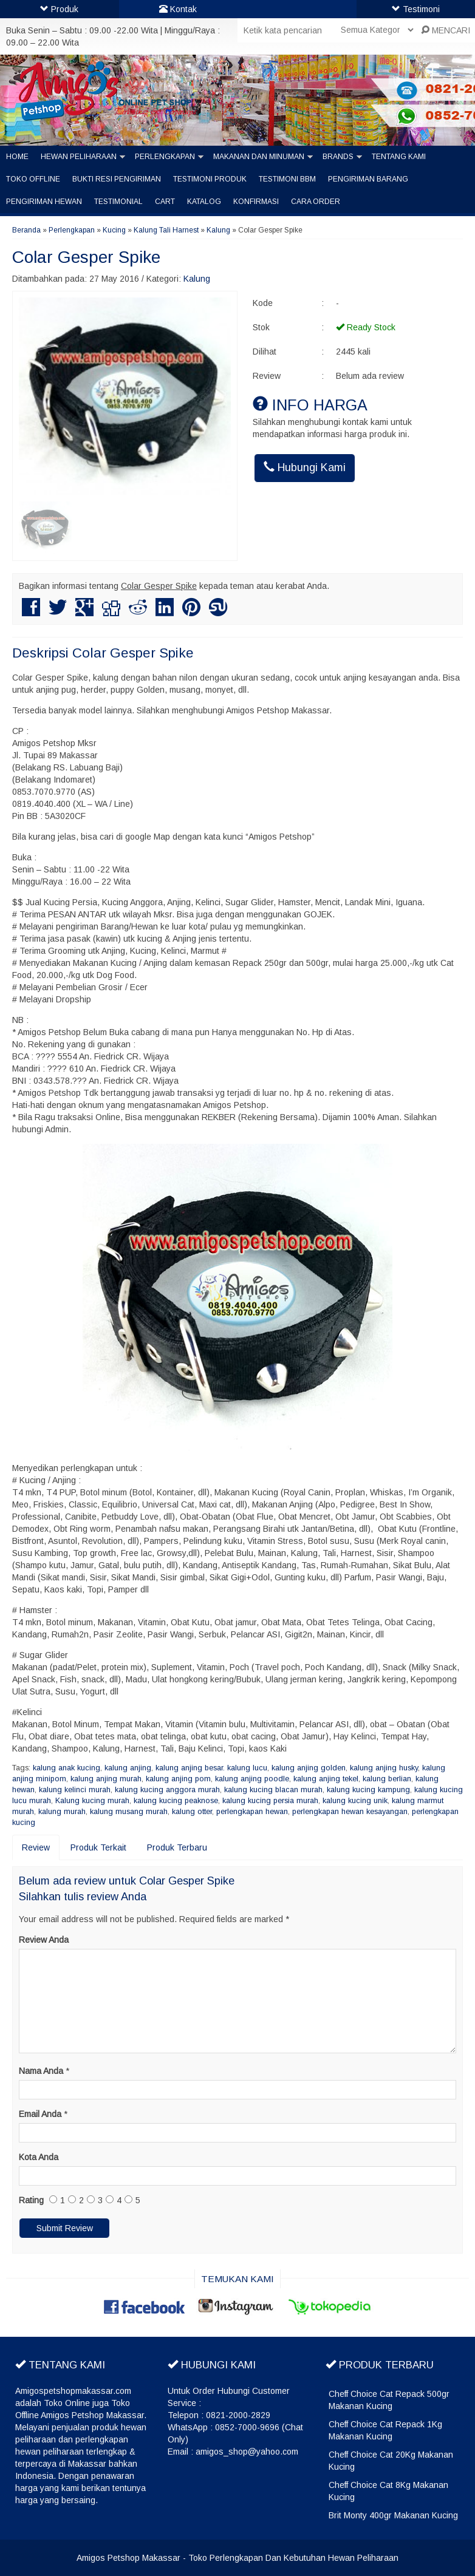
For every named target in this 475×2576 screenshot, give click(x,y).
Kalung (218, 230)
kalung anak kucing (66, 1768)
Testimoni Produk (210, 179)
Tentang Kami (399, 156)
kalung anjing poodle (252, 1779)
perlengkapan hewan (252, 1811)
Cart (165, 201)
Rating (31, 2200)
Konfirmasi (256, 201)
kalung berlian (387, 1779)
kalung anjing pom (178, 1779)
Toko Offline (33, 179)
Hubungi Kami (305, 467)
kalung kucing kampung (368, 1790)
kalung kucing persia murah (270, 1800)
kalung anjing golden (309, 1768)
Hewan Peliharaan (79, 156)
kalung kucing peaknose (176, 1800)
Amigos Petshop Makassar (128, 2558)
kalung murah (62, 1811)
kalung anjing (127, 1768)
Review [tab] (36, 1847)
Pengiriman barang (368, 179)
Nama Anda (41, 2071)
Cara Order (315, 201)
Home (17, 156)
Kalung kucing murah (92, 1800)
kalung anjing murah (106, 1779)
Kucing (114, 230)
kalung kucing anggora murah (167, 1790)
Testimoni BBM (287, 179)
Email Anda (40, 2114)
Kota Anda (38, 2157)
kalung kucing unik (355, 1800)
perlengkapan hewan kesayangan (350, 1811)
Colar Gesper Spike (86, 257)
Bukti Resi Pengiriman (116, 179)
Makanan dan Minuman (258, 156)
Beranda (26, 230)
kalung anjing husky (384, 1768)
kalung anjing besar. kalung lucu (211, 1768)
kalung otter (192, 1811)
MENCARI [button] (445, 30)
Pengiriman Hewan (44, 201)
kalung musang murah (129, 1811)
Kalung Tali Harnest (166, 230)
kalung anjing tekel (325, 1779)
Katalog (204, 201)
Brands (338, 156)
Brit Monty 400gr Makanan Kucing (393, 2515)
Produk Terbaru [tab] (177, 1847)
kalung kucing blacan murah (273, 1790)
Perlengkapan (165, 156)
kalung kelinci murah (75, 1790)
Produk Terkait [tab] (98, 1847)
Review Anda (44, 1940)
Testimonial (118, 201)
